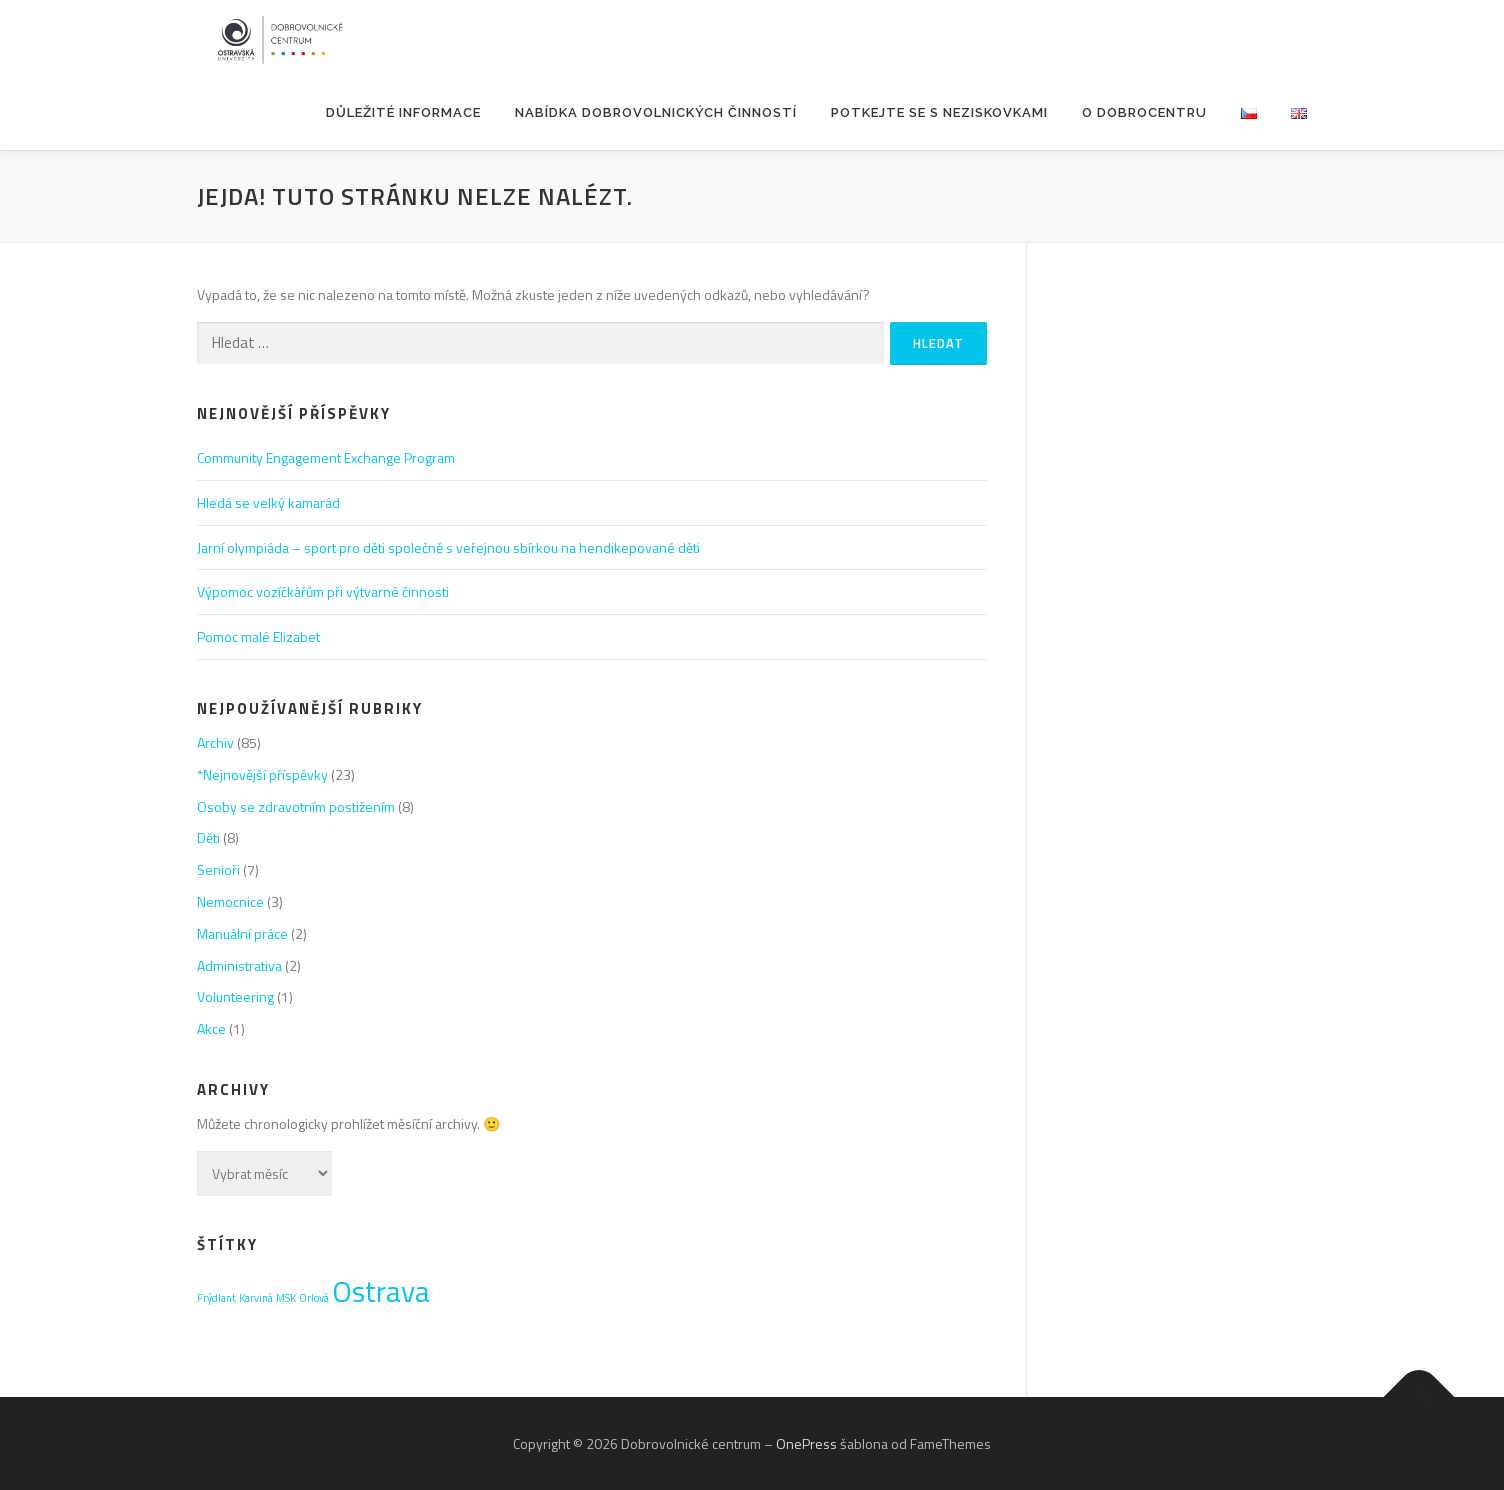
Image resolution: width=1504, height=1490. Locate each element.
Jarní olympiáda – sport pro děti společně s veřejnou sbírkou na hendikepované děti (448, 547)
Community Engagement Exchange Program (326, 457)
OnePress (806, 1443)
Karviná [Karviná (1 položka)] (256, 1298)
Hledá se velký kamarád (268, 502)
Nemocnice (230, 901)
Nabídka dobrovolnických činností (656, 112)
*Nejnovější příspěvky (262, 774)
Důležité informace (403, 112)
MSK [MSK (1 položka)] (286, 1298)
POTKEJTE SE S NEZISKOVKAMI (939, 112)
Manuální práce (242, 933)
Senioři (218, 869)
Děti (208, 837)
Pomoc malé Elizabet (258, 636)
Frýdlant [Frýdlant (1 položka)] (216, 1298)
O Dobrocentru (1144, 112)
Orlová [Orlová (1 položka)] (314, 1298)
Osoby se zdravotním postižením (296, 806)
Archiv (215, 742)
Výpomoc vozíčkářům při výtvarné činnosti (323, 591)
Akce (211, 1028)
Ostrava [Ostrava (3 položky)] (381, 1291)
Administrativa (239, 965)
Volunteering (235, 996)
